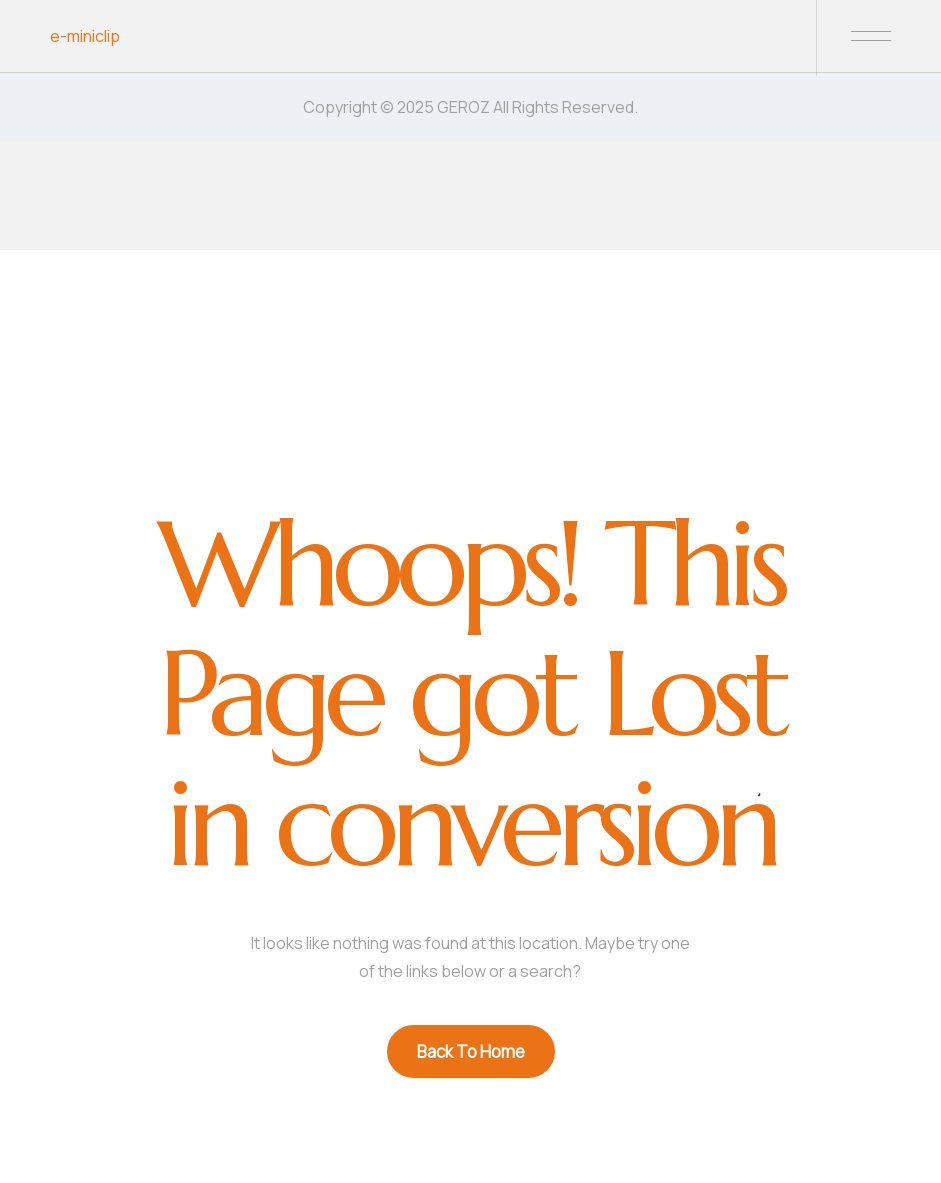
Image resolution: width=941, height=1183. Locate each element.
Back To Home (471, 1051)
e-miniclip (85, 36)
